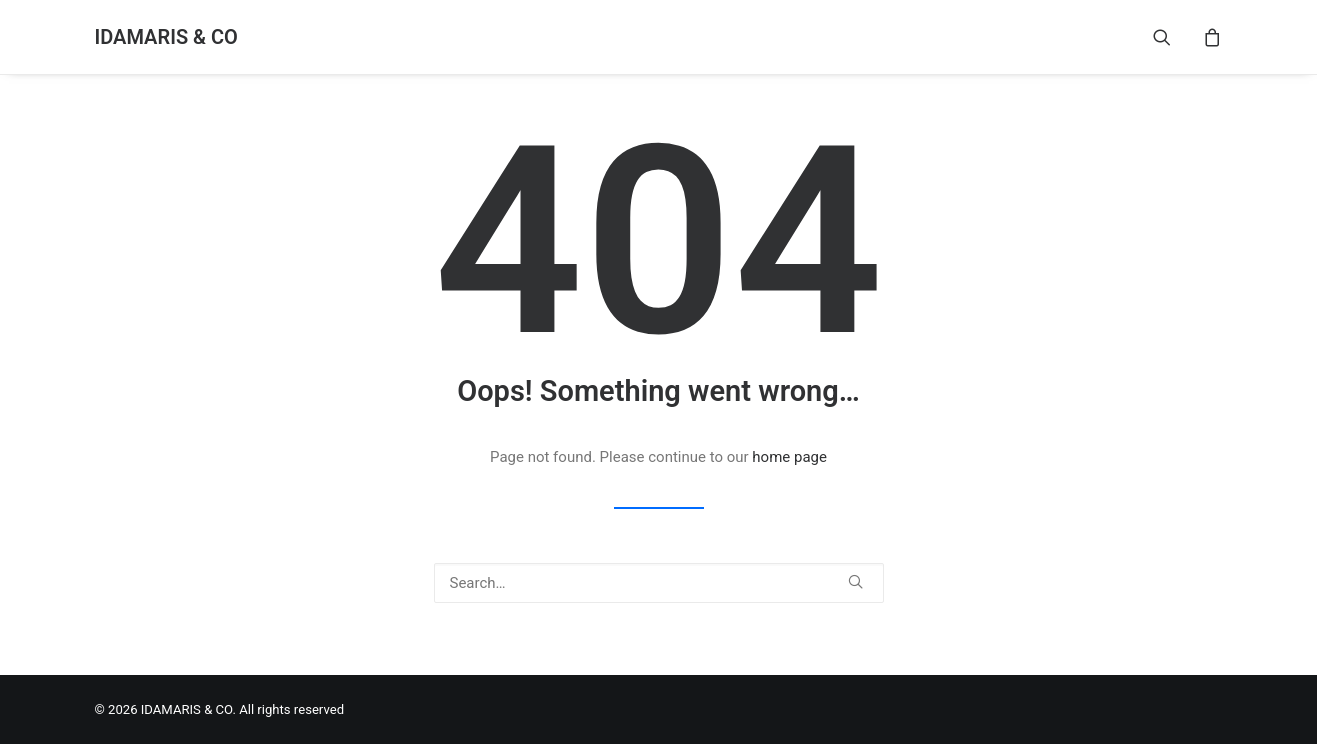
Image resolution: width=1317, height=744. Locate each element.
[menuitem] (1174, 37)
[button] (1174, 37)
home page (789, 457)
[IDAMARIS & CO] (166, 37)
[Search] (659, 583)
